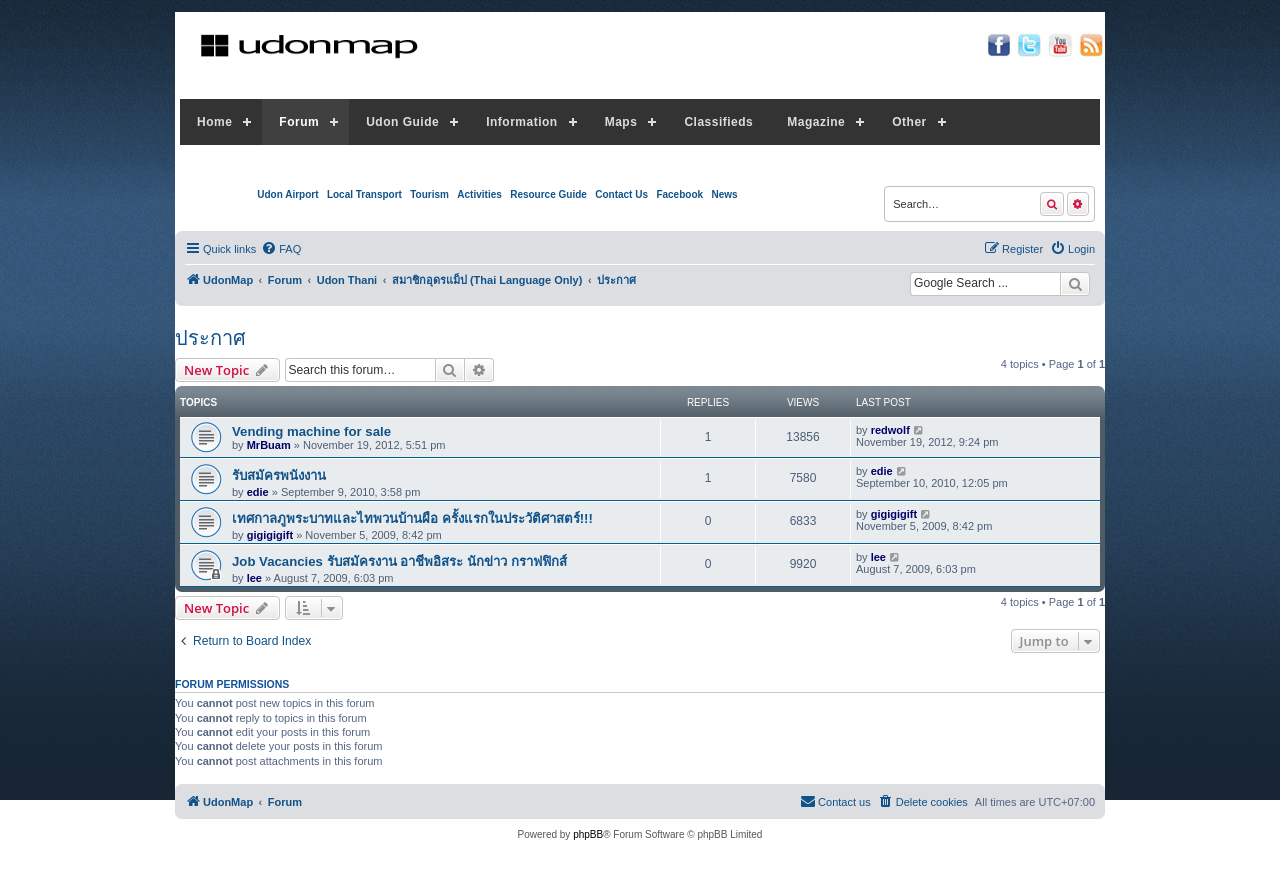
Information (522, 122)
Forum (299, 122)
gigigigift (270, 535)
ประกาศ (210, 338)
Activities (479, 194)
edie (258, 492)
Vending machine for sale (311, 431)
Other (909, 122)
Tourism (429, 194)
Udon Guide (402, 122)
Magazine (816, 122)
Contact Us (621, 194)
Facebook (679, 194)
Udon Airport (287, 194)
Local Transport (364, 194)
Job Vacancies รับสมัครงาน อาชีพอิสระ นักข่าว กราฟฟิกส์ (399, 561)
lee (254, 578)
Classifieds (718, 122)
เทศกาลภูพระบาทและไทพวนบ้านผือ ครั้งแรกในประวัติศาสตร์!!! (412, 518)
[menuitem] (281, 249)
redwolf (890, 430)
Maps (621, 122)
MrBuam (269, 445)
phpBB (588, 834)
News (724, 194)
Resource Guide (548, 194)
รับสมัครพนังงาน (279, 475)
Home (214, 122)
